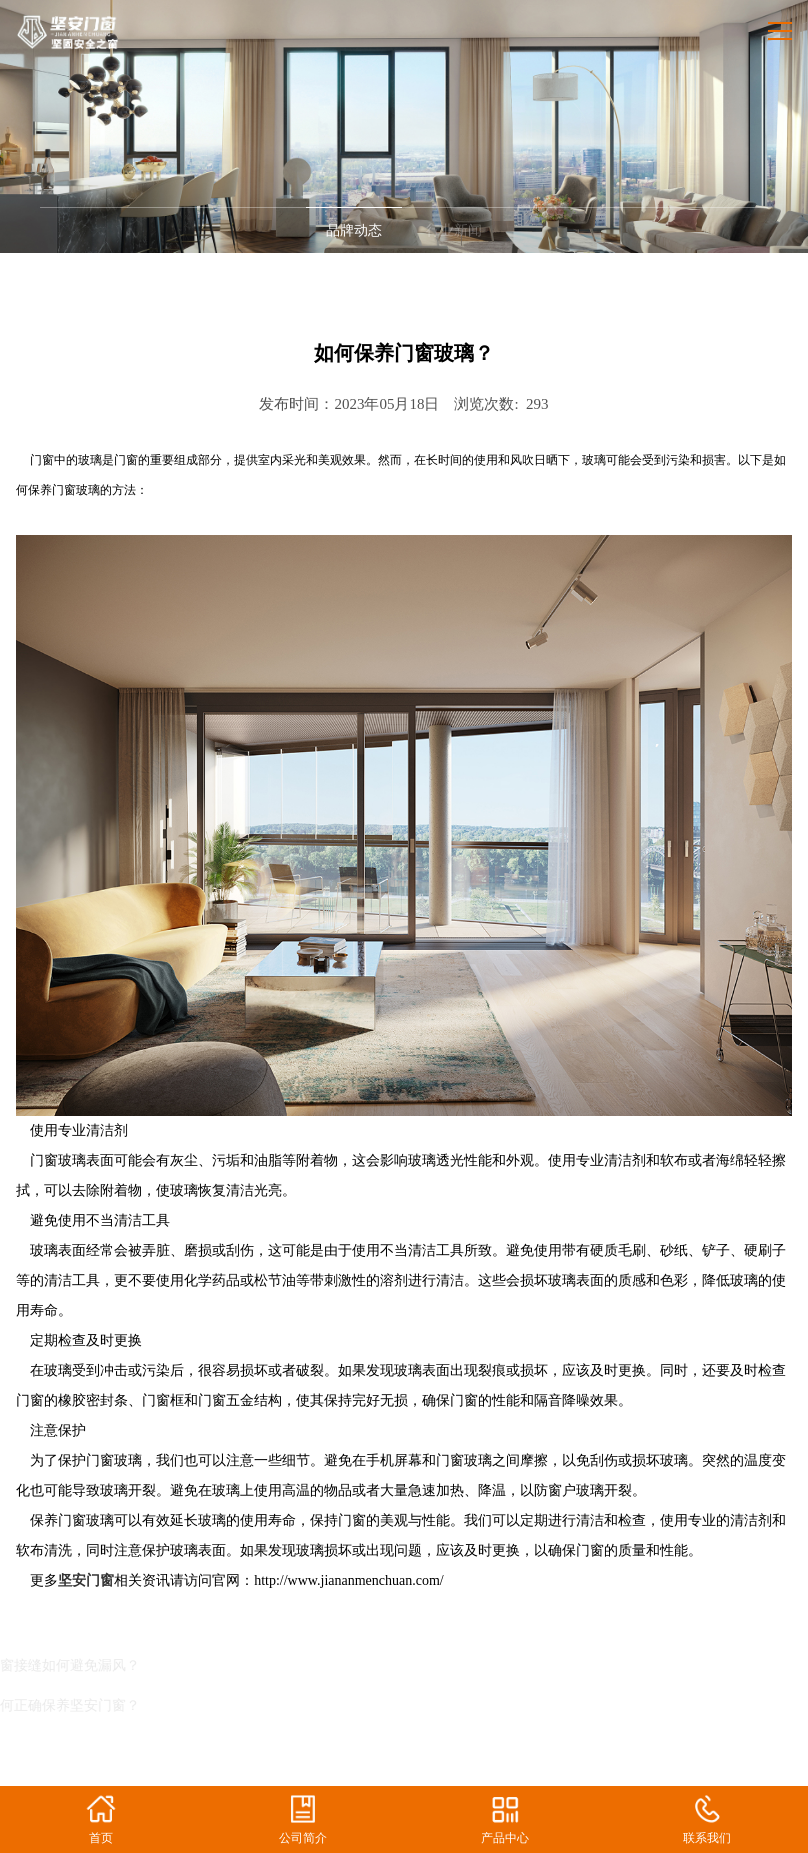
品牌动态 (354, 230)
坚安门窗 (86, 1580)
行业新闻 (454, 230)
